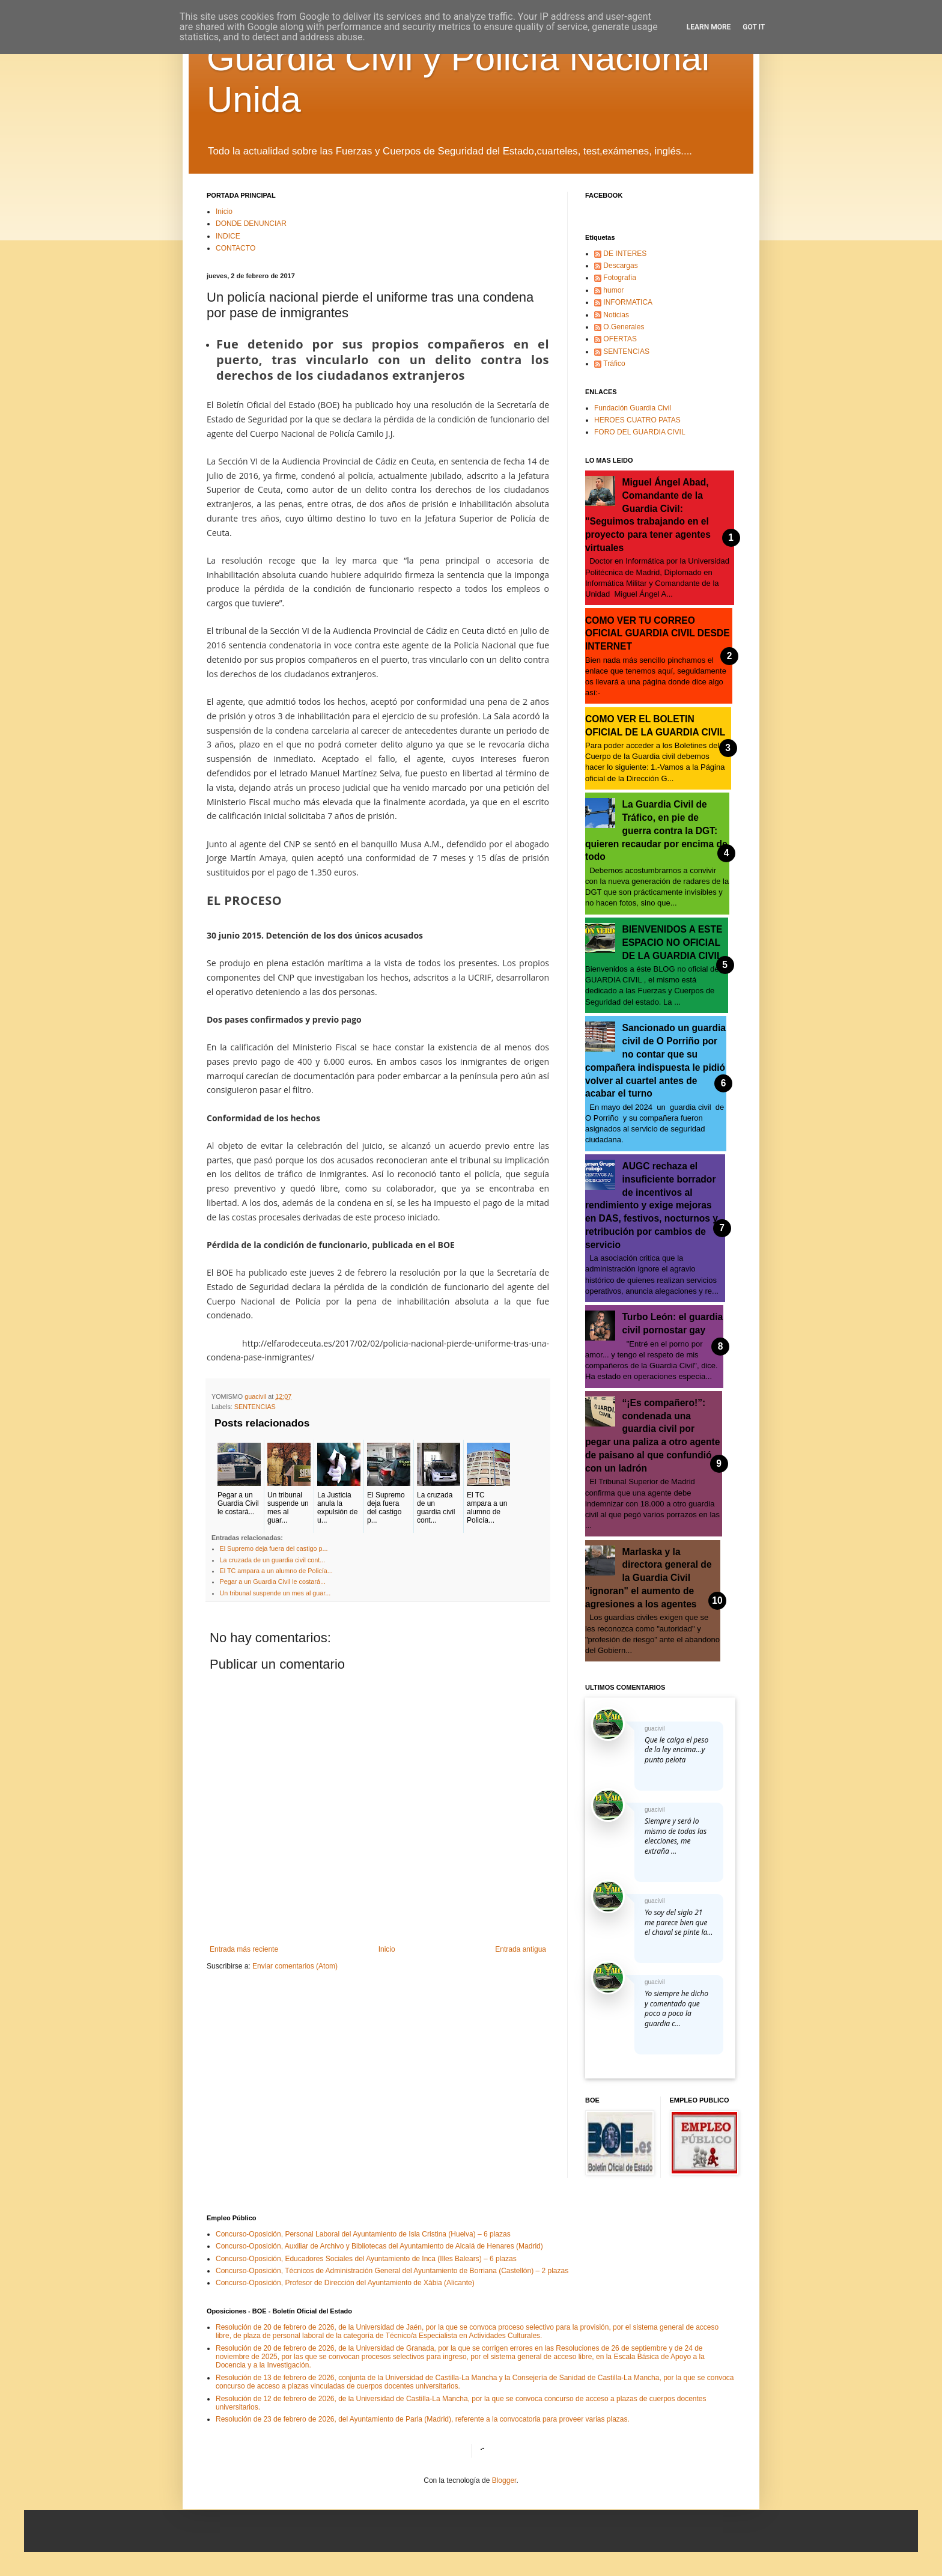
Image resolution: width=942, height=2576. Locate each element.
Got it (754, 27)
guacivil (654, 1728)
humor (613, 290)
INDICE (228, 236)
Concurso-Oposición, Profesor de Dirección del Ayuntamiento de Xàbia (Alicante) (345, 2283)
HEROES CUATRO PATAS (637, 420)
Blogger (504, 2480)
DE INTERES (624, 253)
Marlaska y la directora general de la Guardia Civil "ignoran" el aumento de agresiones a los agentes (648, 1578)
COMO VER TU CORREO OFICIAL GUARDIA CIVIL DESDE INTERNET (657, 633)
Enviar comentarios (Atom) (295, 1966)
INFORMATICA (627, 302)
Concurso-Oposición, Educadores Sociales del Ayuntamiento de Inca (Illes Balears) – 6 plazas (366, 2259)
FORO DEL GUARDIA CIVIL (639, 432)
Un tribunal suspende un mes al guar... (275, 1593)
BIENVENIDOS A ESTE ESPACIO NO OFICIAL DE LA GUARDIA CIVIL (672, 942)
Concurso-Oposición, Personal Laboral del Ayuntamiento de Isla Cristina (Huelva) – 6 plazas (363, 2234)
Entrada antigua (520, 1949)
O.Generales (623, 327)
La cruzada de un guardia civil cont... (273, 1560)
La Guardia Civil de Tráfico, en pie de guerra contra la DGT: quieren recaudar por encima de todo (656, 830)
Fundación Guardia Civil (632, 408)
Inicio (224, 211)
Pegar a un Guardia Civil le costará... (273, 1581)
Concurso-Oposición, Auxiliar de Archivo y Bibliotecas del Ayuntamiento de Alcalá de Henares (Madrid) (379, 2246)
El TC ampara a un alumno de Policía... (276, 1570)
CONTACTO (235, 248)
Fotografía (619, 277)
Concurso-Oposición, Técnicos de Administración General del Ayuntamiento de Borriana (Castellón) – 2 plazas (392, 2271)
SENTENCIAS (255, 1406)
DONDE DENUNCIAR (251, 223)
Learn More (709, 27)
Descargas (620, 265)
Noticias (616, 315)
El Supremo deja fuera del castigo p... (274, 1548)
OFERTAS (620, 339)
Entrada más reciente (244, 1949)
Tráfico (614, 363)
